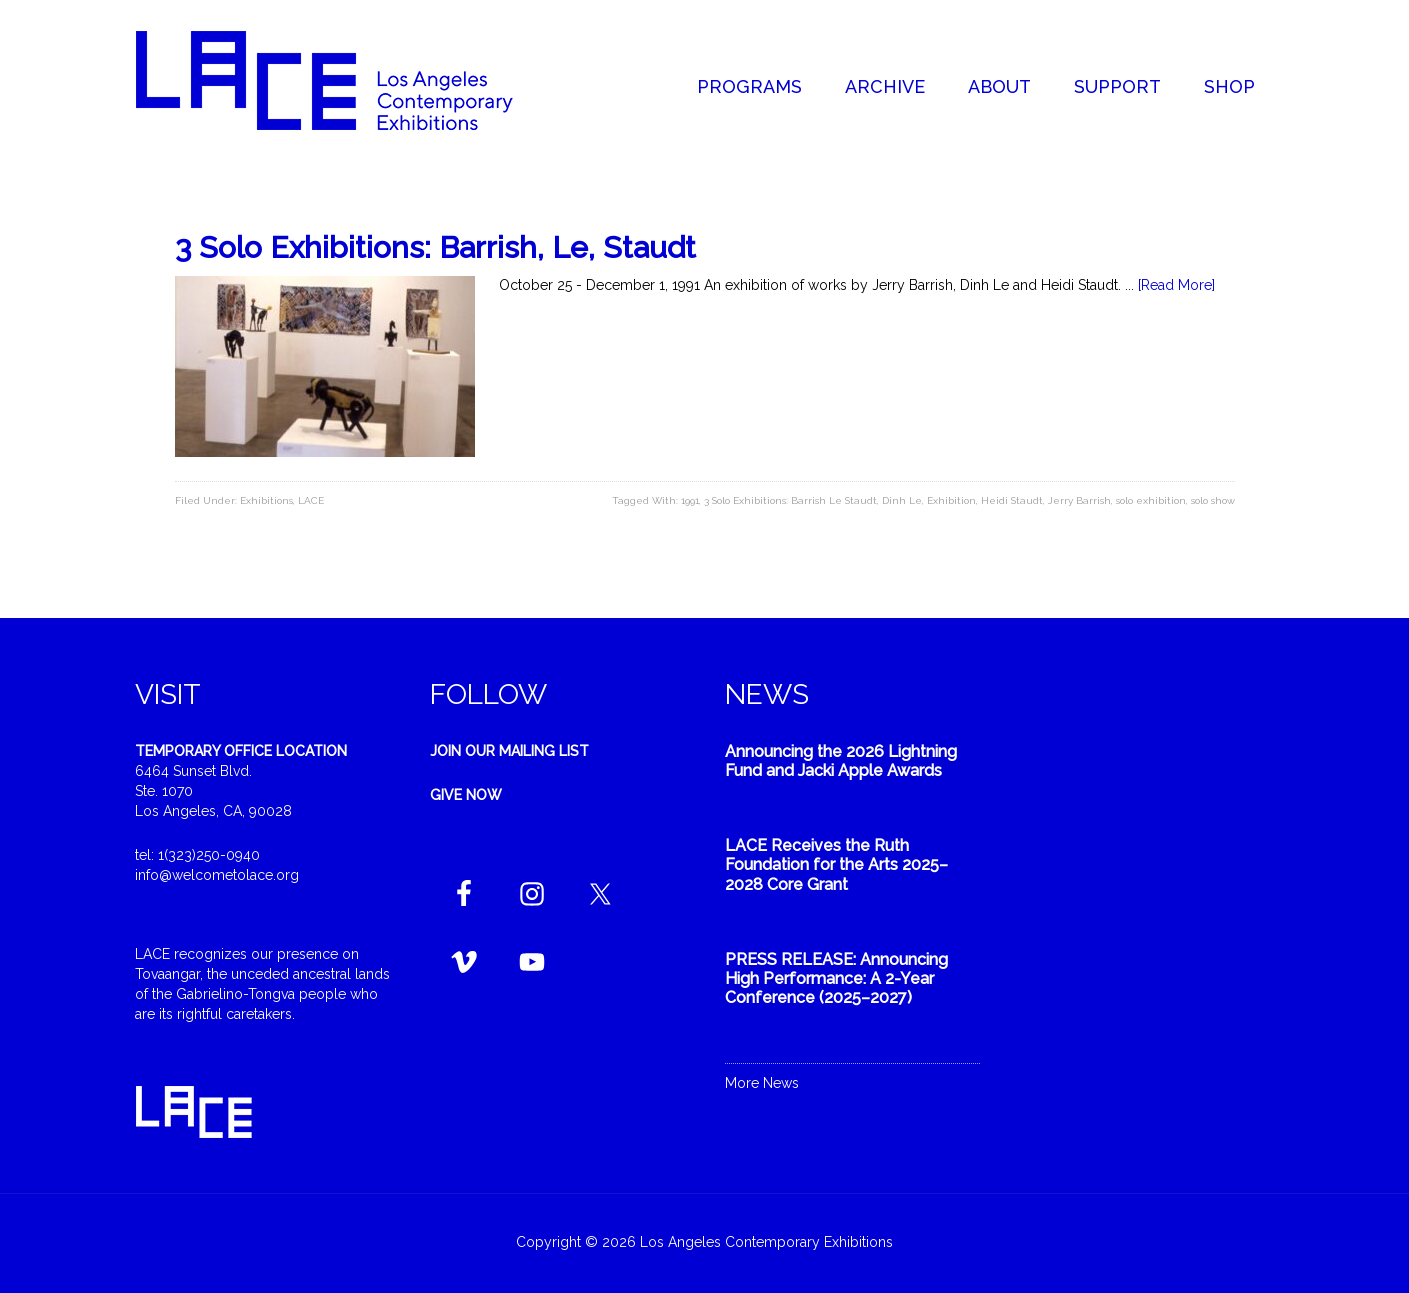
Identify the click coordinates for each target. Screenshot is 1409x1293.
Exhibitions (266, 500)
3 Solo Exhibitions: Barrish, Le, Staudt (435, 247)
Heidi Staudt (1012, 500)
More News (762, 1083)
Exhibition (951, 500)
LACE (311, 500)
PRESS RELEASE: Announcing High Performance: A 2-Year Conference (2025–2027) (836, 978)
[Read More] (1176, 285)
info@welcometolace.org (217, 875)
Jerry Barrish (1079, 500)
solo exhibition (1151, 500)
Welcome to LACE (345, 80)
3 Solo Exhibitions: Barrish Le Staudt (790, 500)
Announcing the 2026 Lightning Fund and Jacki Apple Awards (841, 761)
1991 (690, 500)
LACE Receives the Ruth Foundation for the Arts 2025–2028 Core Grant (836, 864)
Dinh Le (902, 500)
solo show (1213, 500)
